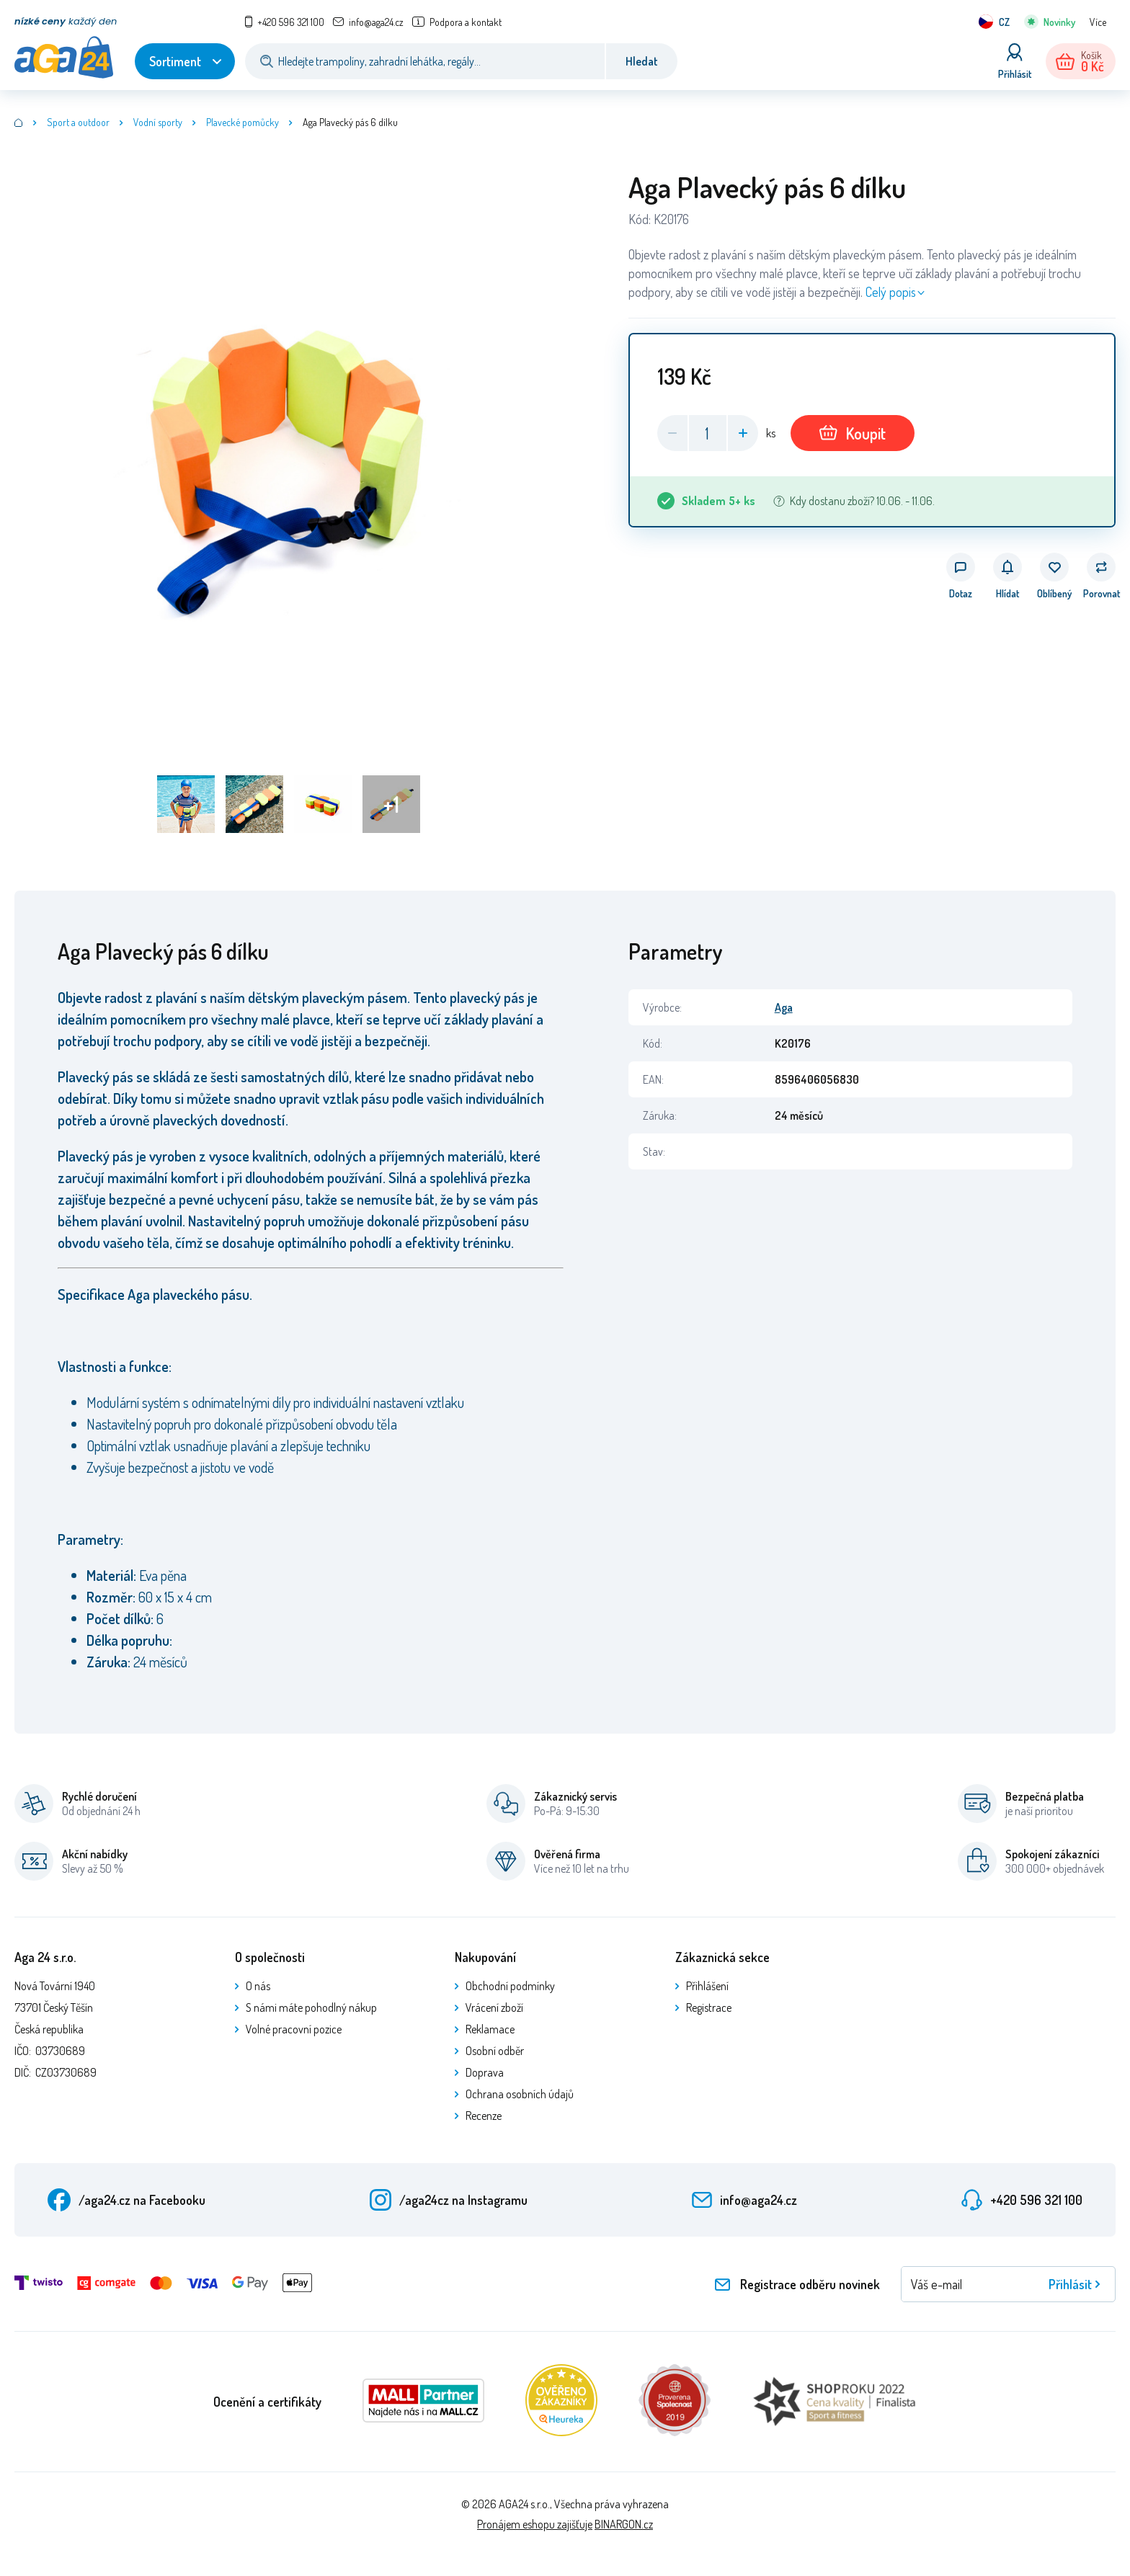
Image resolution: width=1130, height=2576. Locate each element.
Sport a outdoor (78, 122)
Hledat (642, 61)
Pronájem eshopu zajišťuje (534, 2524)
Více (1098, 22)
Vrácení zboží (494, 2007)
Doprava (485, 2072)
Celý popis (891, 292)
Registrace (708, 2007)
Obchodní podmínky (510, 1986)
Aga (784, 1007)
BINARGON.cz (624, 2524)
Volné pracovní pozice (294, 2029)
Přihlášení (707, 1986)
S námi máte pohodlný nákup (311, 2007)
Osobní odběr (495, 2051)
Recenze (484, 2115)
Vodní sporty (157, 122)
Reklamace (490, 2029)
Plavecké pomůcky (242, 122)
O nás (258, 1986)
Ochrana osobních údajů (520, 2094)
